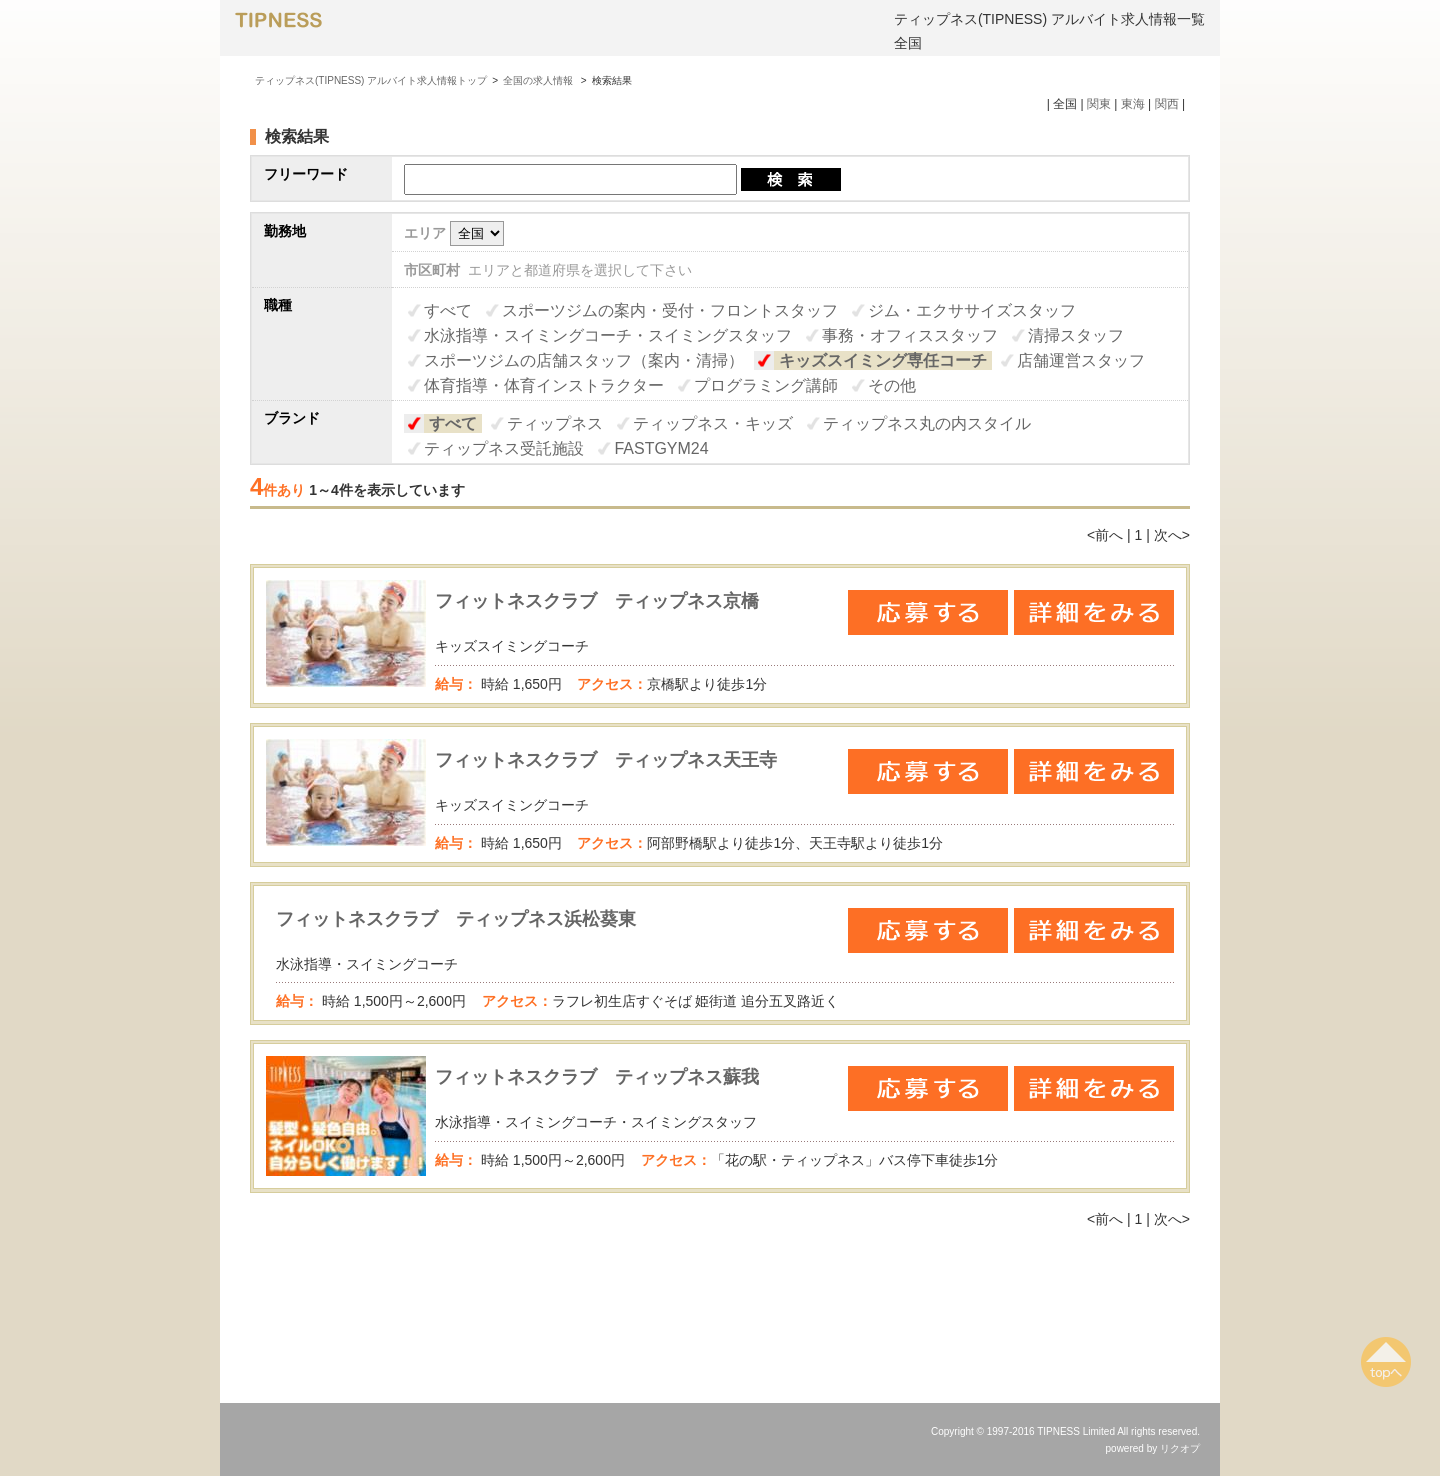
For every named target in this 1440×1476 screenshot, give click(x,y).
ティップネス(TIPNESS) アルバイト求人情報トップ (371, 80)
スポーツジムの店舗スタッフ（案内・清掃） (584, 360)
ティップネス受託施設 (504, 448)
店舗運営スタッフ (1081, 360)
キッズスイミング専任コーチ (883, 360)
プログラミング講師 (766, 385)
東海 (1133, 104)
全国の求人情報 (539, 80)
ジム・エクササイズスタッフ (972, 310)
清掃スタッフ (1076, 335)
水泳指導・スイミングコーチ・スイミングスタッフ (608, 335)
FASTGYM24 (661, 448)
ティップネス (555, 423)
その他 (892, 385)
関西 (1167, 104)
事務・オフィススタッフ (910, 335)
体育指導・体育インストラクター (544, 385)
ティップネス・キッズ (713, 423)
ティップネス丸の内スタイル (927, 423)
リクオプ (1180, 1448)
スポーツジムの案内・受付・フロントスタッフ (670, 310)
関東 (1099, 104)
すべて (448, 310)
